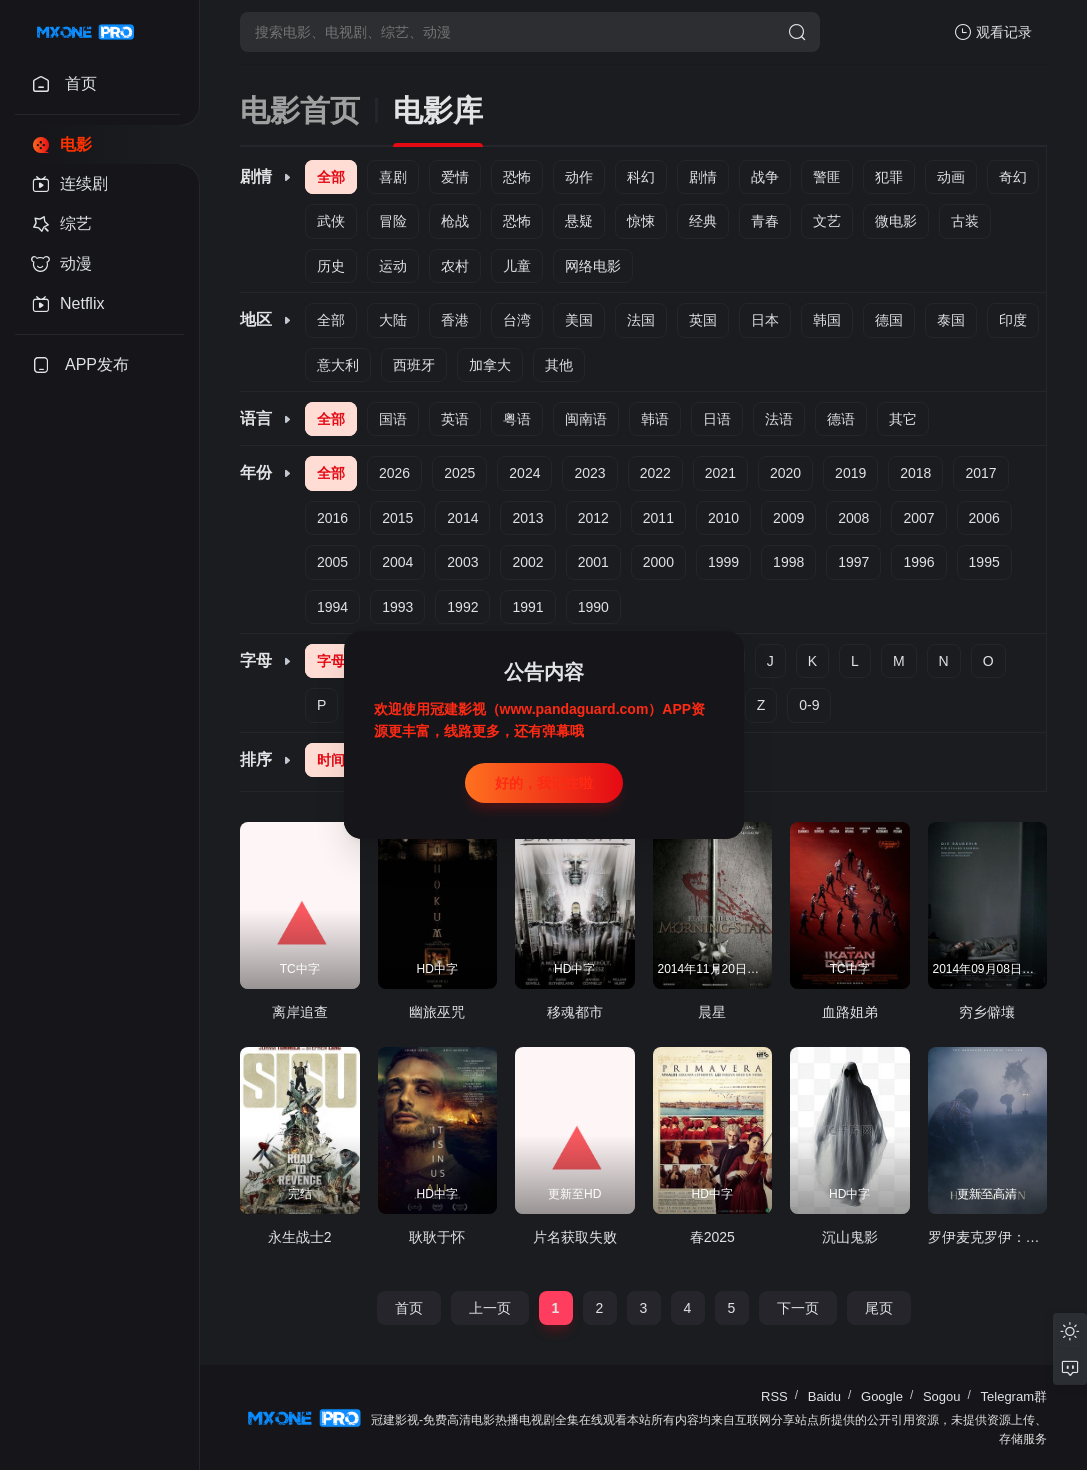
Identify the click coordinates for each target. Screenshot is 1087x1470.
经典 (703, 221)
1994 (332, 607)
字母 (331, 661)
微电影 (896, 221)
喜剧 (393, 177)
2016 (332, 518)
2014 (462, 518)
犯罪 (889, 177)
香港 (455, 320)
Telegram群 (1014, 1396)
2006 (984, 518)
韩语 (655, 419)
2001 (593, 562)
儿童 (517, 266)
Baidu (824, 1396)
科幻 (641, 177)
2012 (593, 518)
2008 (853, 518)
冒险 (393, 221)
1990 (593, 607)
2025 (459, 473)
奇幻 (1013, 177)
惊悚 (641, 221)
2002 (527, 562)
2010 (723, 518)
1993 (397, 607)
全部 (331, 177)
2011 (658, 518)
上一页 (490, 1308)
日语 (717, 419)
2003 (462, 562)
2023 (589, 473)
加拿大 (490, 365)
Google (882, 1396)
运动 (393, 266)
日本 (765, 320)
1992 (462, 607)
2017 (980, 473)
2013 (527, 518)
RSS (774, 1396)
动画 (951, 177)
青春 (765, 221)
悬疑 (579, 221)
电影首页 (300, 110)
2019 (850, 473)
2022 (655, 473)
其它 (903, 419)
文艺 (827, 221)
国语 (393, 419)
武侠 (331, 221)
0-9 (809, 705)
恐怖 (517, 177)
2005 (332, 562)
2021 (720, 473)
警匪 (827, 177)
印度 (1013, 320)
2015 (397, 518)
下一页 (798, 1308)
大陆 (393, 320)
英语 (455, 419)
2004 (397, 562)
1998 (788, 562)
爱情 (455, 177)
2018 (915, 473)
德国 (889, 320)
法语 (779, 419)
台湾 (517, 320)
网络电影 (593, 266)
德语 (841, 419)
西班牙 (414, 365)
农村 (455, 266)
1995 (984, 562)
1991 (527, 607)
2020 (785, 473)
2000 (658, 562)
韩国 (827, 320)
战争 (765, 177)
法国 (641, 320)
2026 (394, 473)
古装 (965, 221)
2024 (524, 473)
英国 (703, 320)
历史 (331, 266)
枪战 (455, 221)
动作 (579, 177)
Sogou (942, 1396)
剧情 (703, 177)
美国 (579, 320)
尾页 (879, 1308)
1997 (853, 562)
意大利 (338, 365)
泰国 (951, 320)
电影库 (438, 110)
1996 (918, 562)
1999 (723, 562)
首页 (409, 1308)
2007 (918, 518)
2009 (788, 518)
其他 (559, 365)
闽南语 (586, 419)
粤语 (517, 419)
